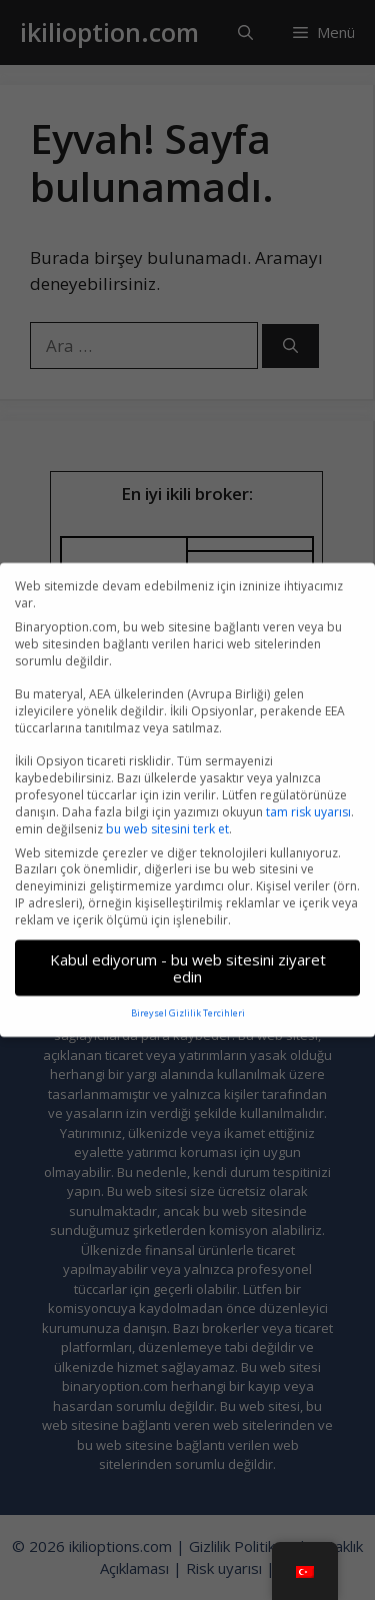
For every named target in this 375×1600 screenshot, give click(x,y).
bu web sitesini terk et (167, 818)
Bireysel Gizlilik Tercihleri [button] (188, 1003)
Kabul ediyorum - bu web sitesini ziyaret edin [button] (188, 957)
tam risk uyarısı (308, 801)
